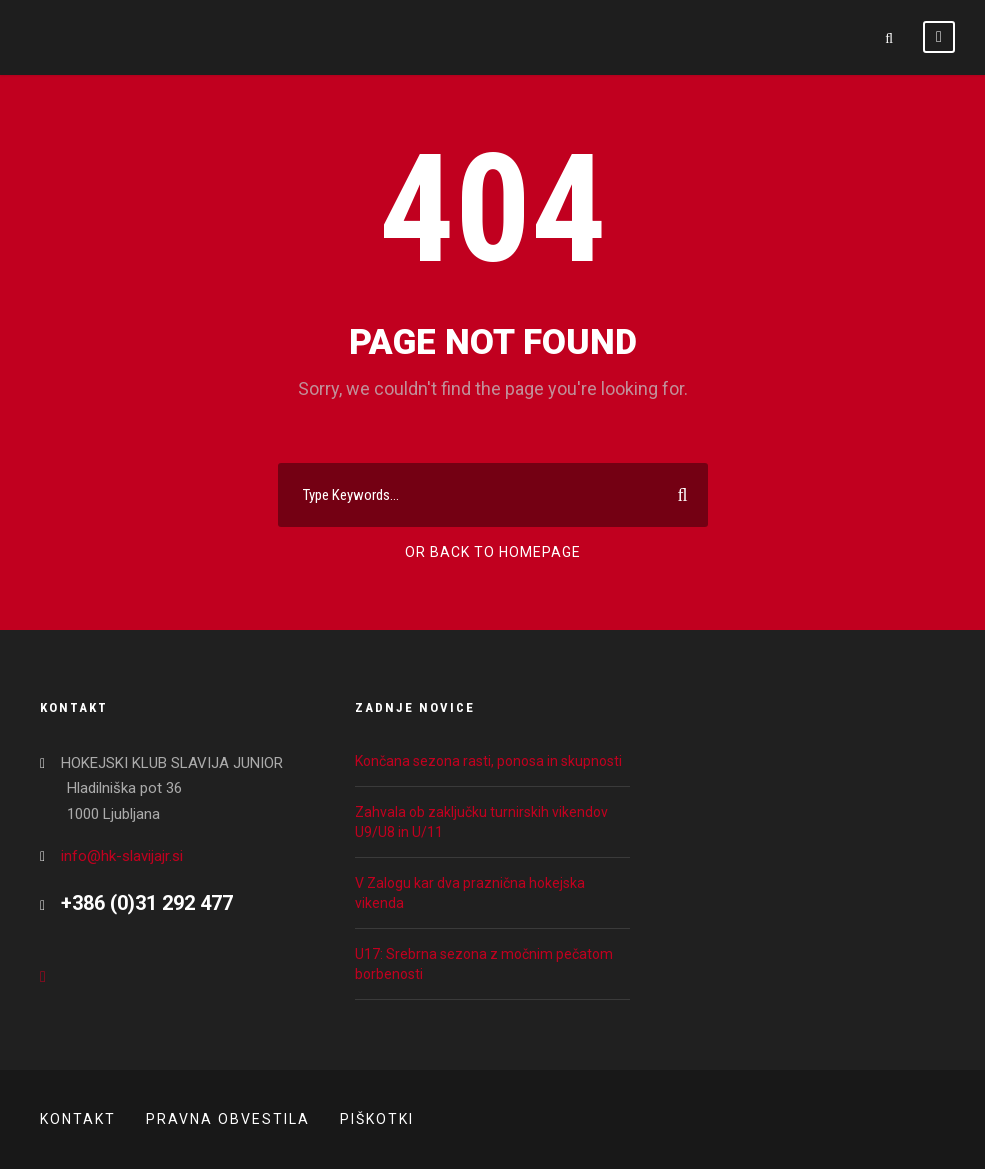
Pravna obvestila (228, 1119)
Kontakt (78, 1119)
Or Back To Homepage (493, 552)
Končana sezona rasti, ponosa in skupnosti (488, 761)
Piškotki (377, 1119)
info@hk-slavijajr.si (122, 856)
